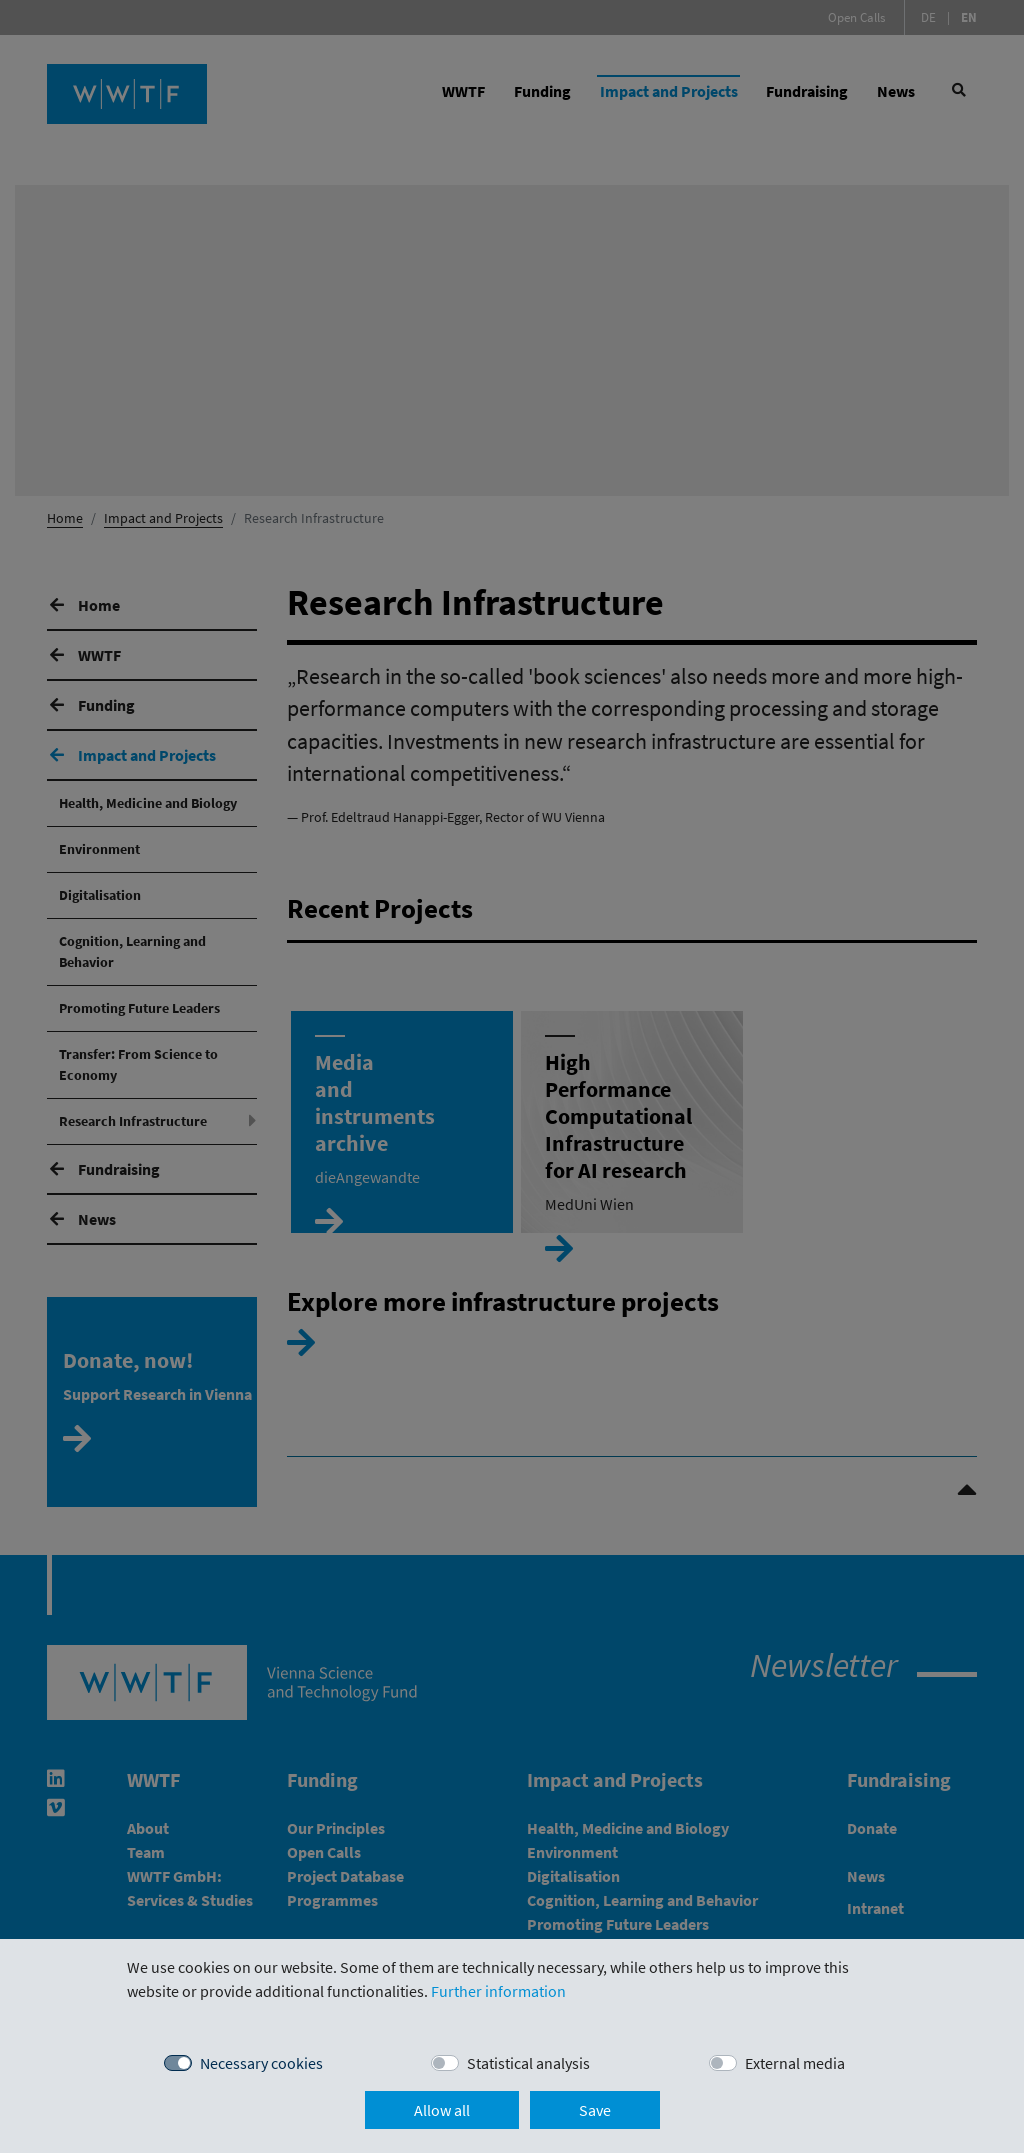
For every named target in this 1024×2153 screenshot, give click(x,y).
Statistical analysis (528, 2063)
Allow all (442, 2110)
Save (595, 2110)
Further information (498, 1991)
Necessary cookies (261, 2063)
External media (795, 2063)
